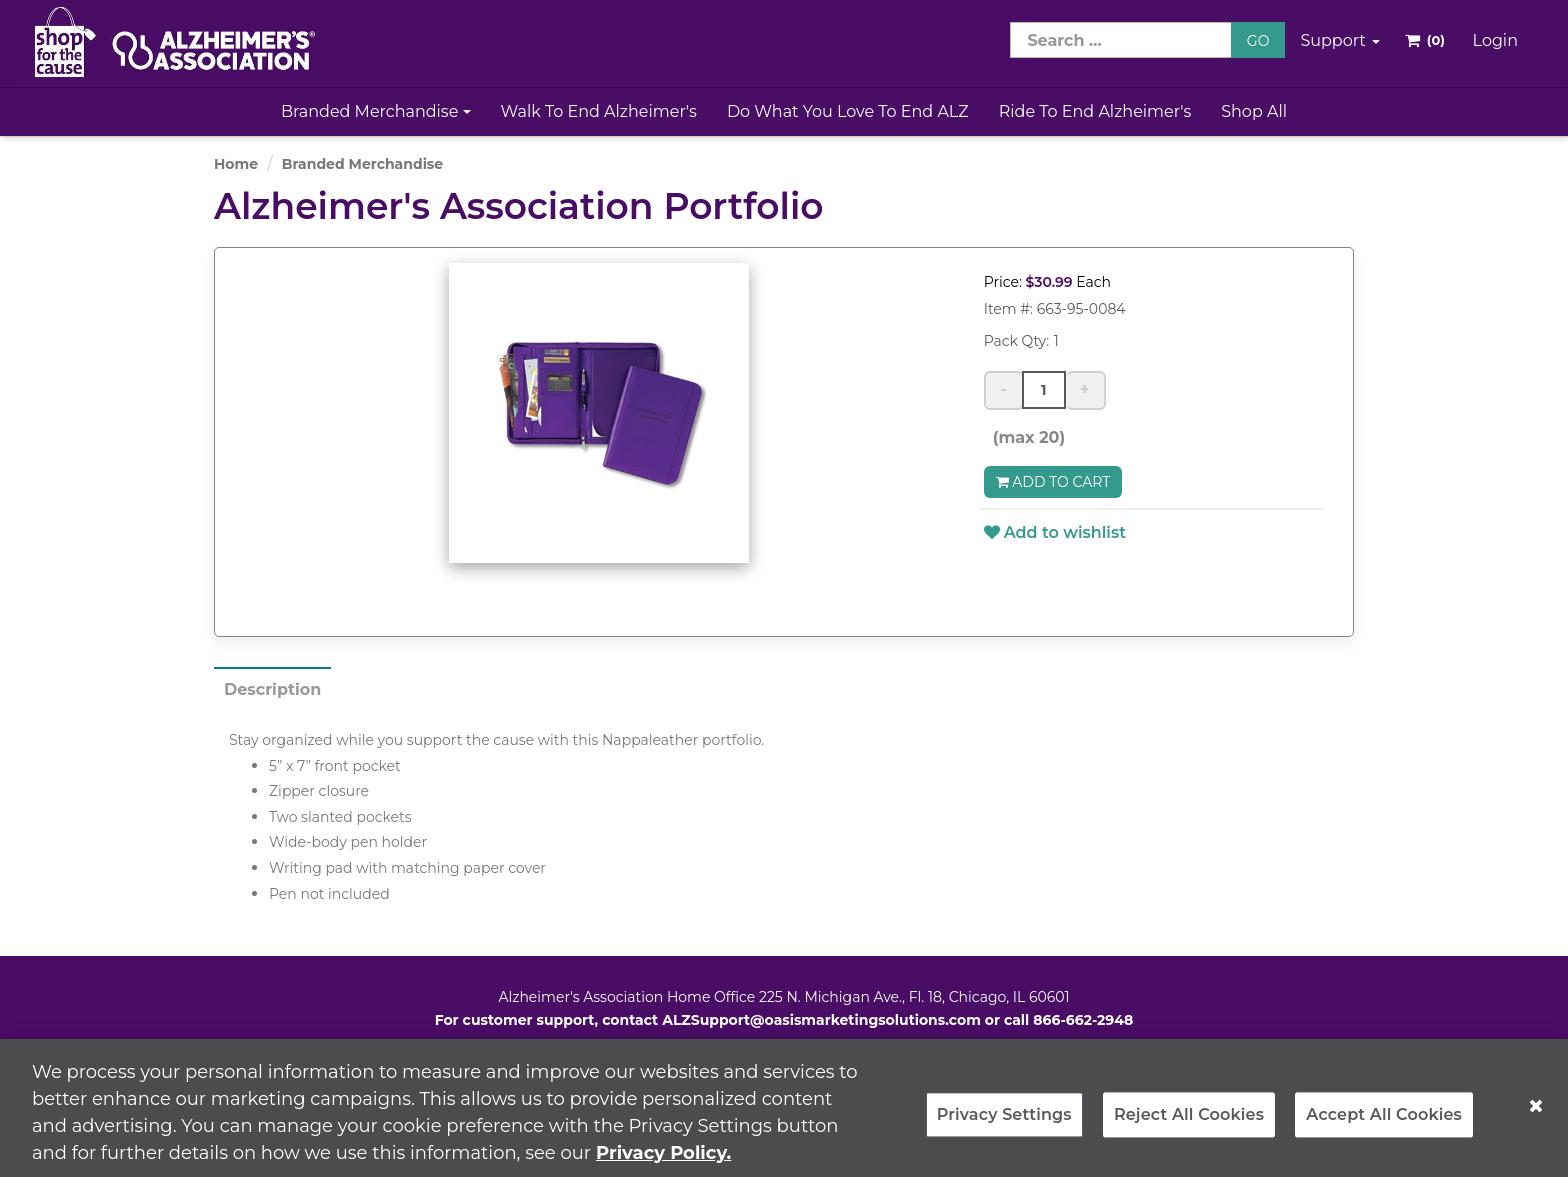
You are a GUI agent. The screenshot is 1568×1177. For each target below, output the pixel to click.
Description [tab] (272, 689)
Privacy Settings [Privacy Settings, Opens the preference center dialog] (1004, 1123)
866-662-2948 (1083, 1020)
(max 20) (1025, 437)
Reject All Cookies (1189, 1123)
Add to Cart (1053, 482)
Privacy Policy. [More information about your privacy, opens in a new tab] (663, 1161)
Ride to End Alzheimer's (1095, 111)
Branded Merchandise (376, 111)
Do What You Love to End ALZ (848, 111)
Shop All (1254, 111)
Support (1340, 40)
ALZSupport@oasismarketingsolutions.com (821, 1020)
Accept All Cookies (1384, 1123)
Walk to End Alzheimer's (599, 111)
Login (1495, 40)
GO (1258, 41)
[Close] (1536, 1114)
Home (236, 164)
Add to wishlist (1055, 532)
